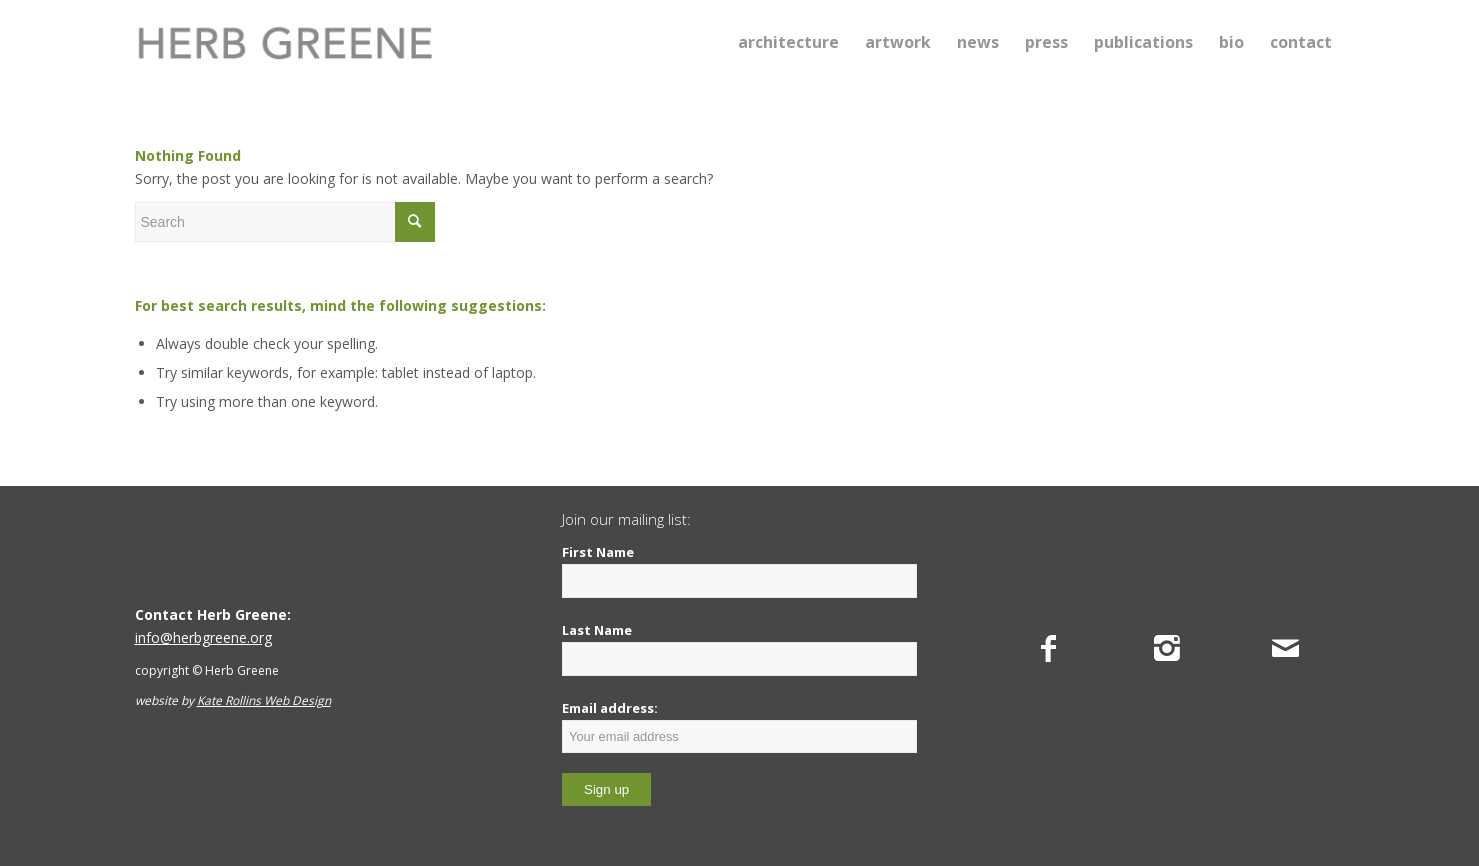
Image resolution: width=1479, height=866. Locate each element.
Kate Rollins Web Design (264, 700)
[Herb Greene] (285, 42)
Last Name (597, 630)
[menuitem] (788, 42)
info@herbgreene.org (203, 637)
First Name (598, 552)
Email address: (739, 726)
